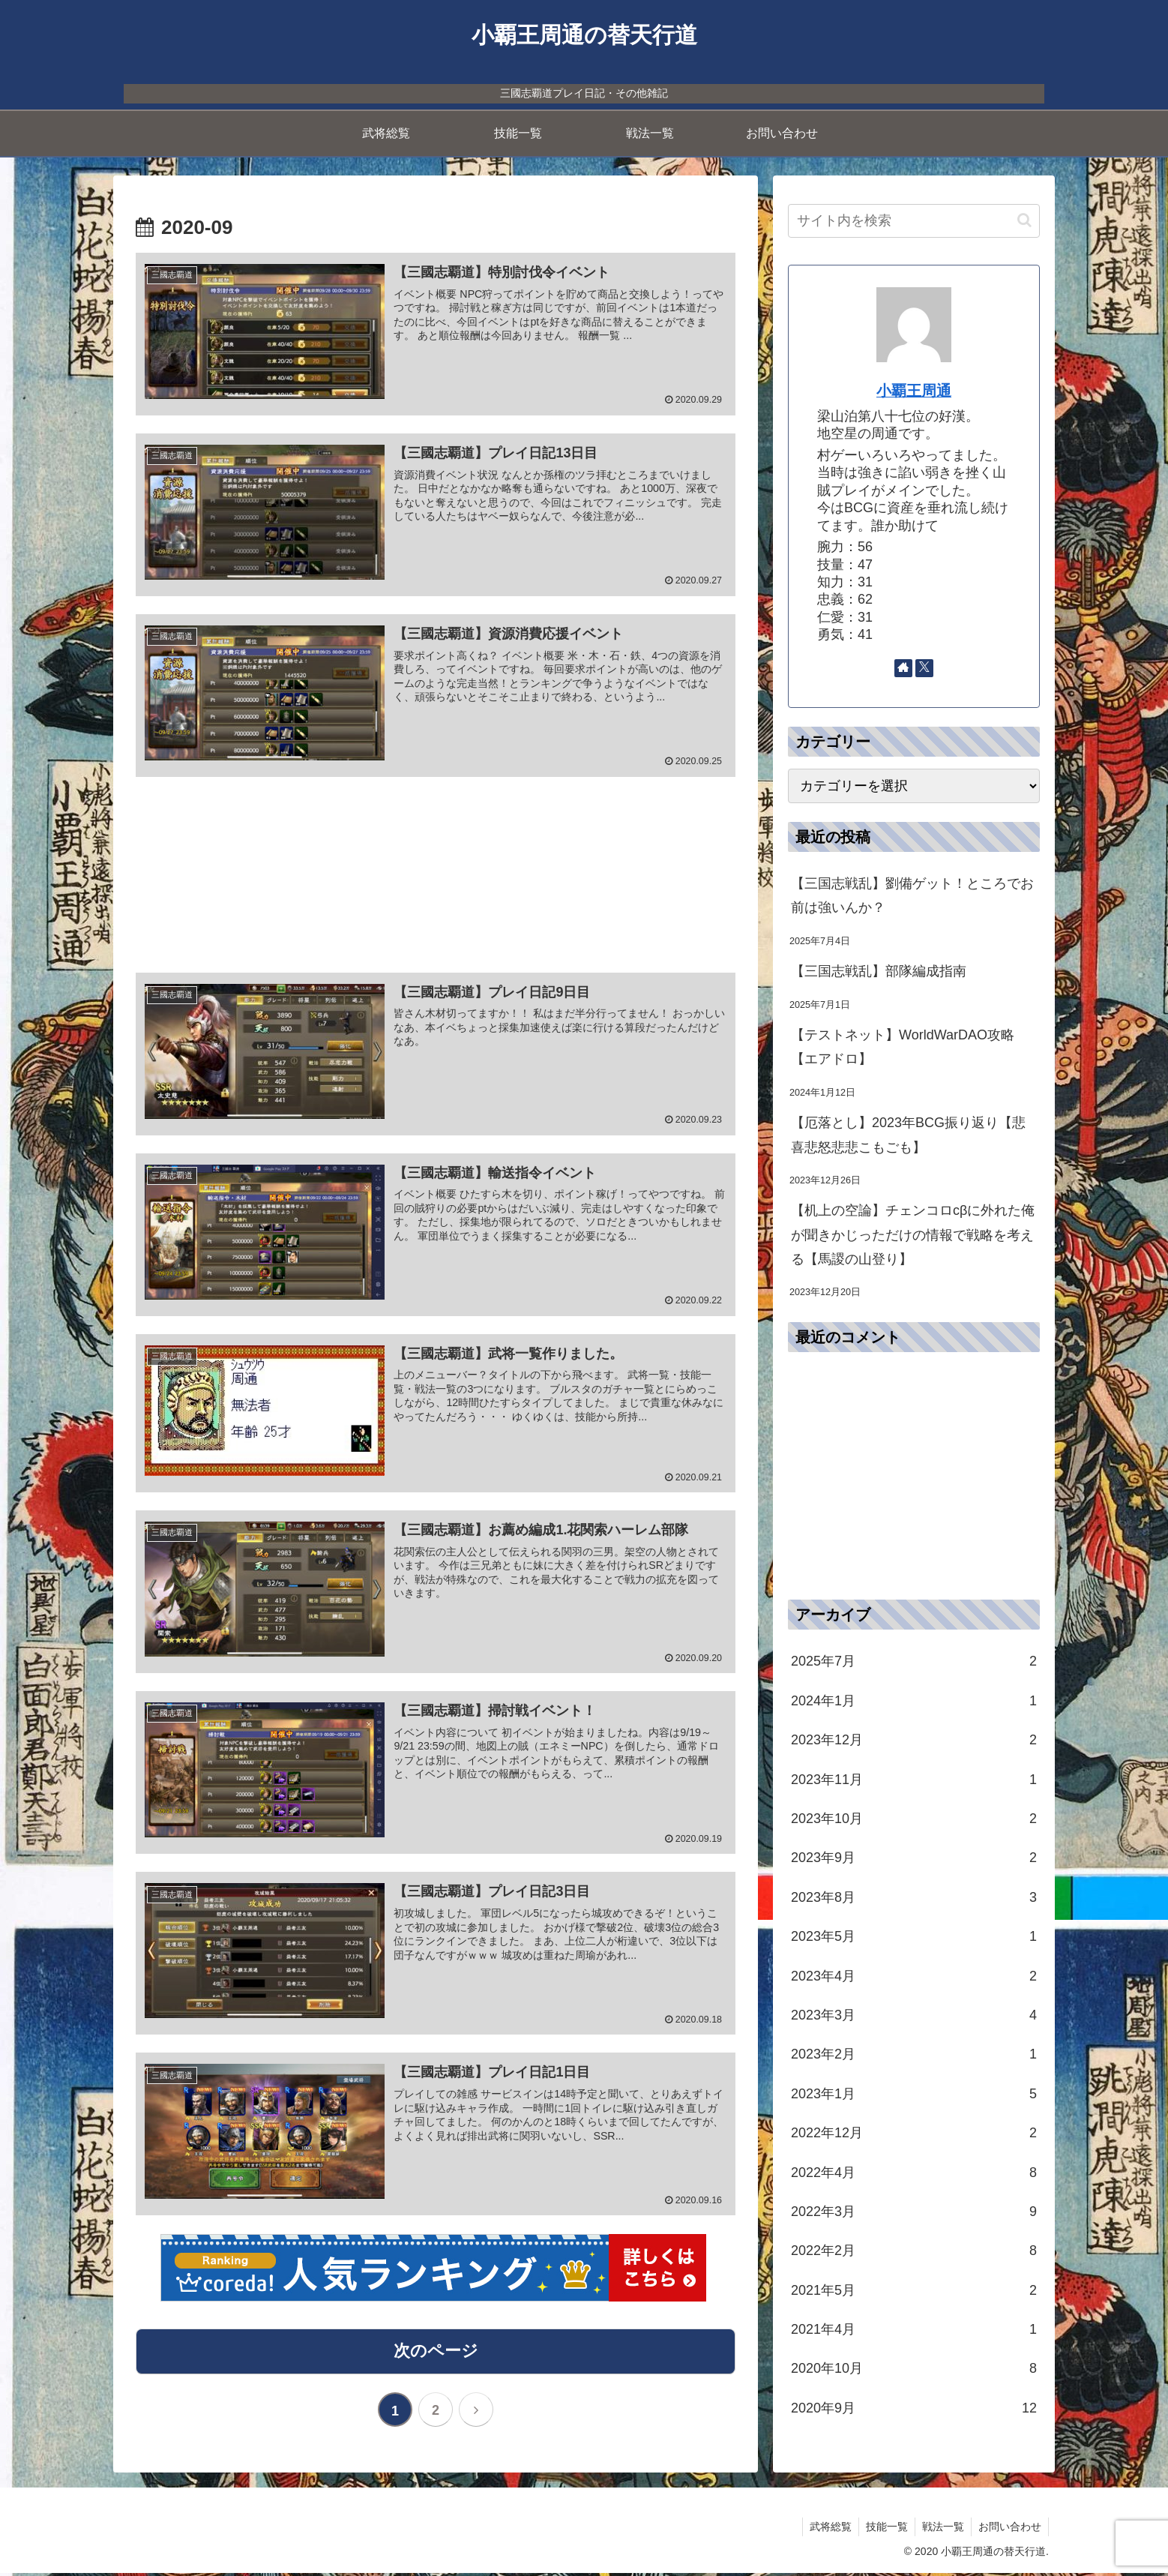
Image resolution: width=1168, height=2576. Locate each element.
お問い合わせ (1009, 2530)
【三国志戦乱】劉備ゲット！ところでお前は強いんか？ (912, 895)
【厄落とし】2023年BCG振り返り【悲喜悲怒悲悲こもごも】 (908, 1134)
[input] (914, 221)
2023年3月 (914, 2015)
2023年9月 (914, 1858)
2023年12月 (914, 1740)
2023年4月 (914, 1976)
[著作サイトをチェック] (903, 668)
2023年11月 (914, 1780)
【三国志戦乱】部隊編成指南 (878, 971)
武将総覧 (825, 2530)
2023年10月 (914, 1819)
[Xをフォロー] (924, 668)
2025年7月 (914, 1661)
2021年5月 (914, 2290)
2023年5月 (914, 1936)
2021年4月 (914, 2329)
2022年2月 (914, 2251)
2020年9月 (914, 2408)
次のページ (436, 2353)
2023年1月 (914, 2094)
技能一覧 (883, 2530)
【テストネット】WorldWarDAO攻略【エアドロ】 (902, 1046)
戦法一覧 (941, 2530)
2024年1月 (914, 1701)
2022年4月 (914, 2173)
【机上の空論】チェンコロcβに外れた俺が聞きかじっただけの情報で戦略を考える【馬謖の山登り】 (913, 1235)
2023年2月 (914, 2054)
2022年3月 (914, 2212)
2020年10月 (914, 2368)
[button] (1024, 220)
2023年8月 (914, 1897)
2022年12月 (914, 2133)
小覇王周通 (913, 390)
